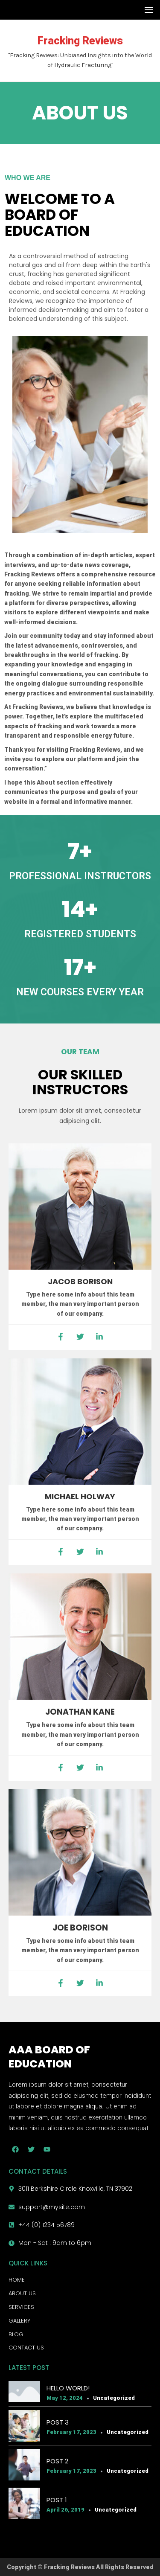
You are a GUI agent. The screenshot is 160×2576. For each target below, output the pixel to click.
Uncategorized (114, 2398)
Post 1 (57, 2499)
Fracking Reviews (80, 41)
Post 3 (58, 2422)
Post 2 (57, 2461)
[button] (147, 9)
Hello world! (68, 2388)
